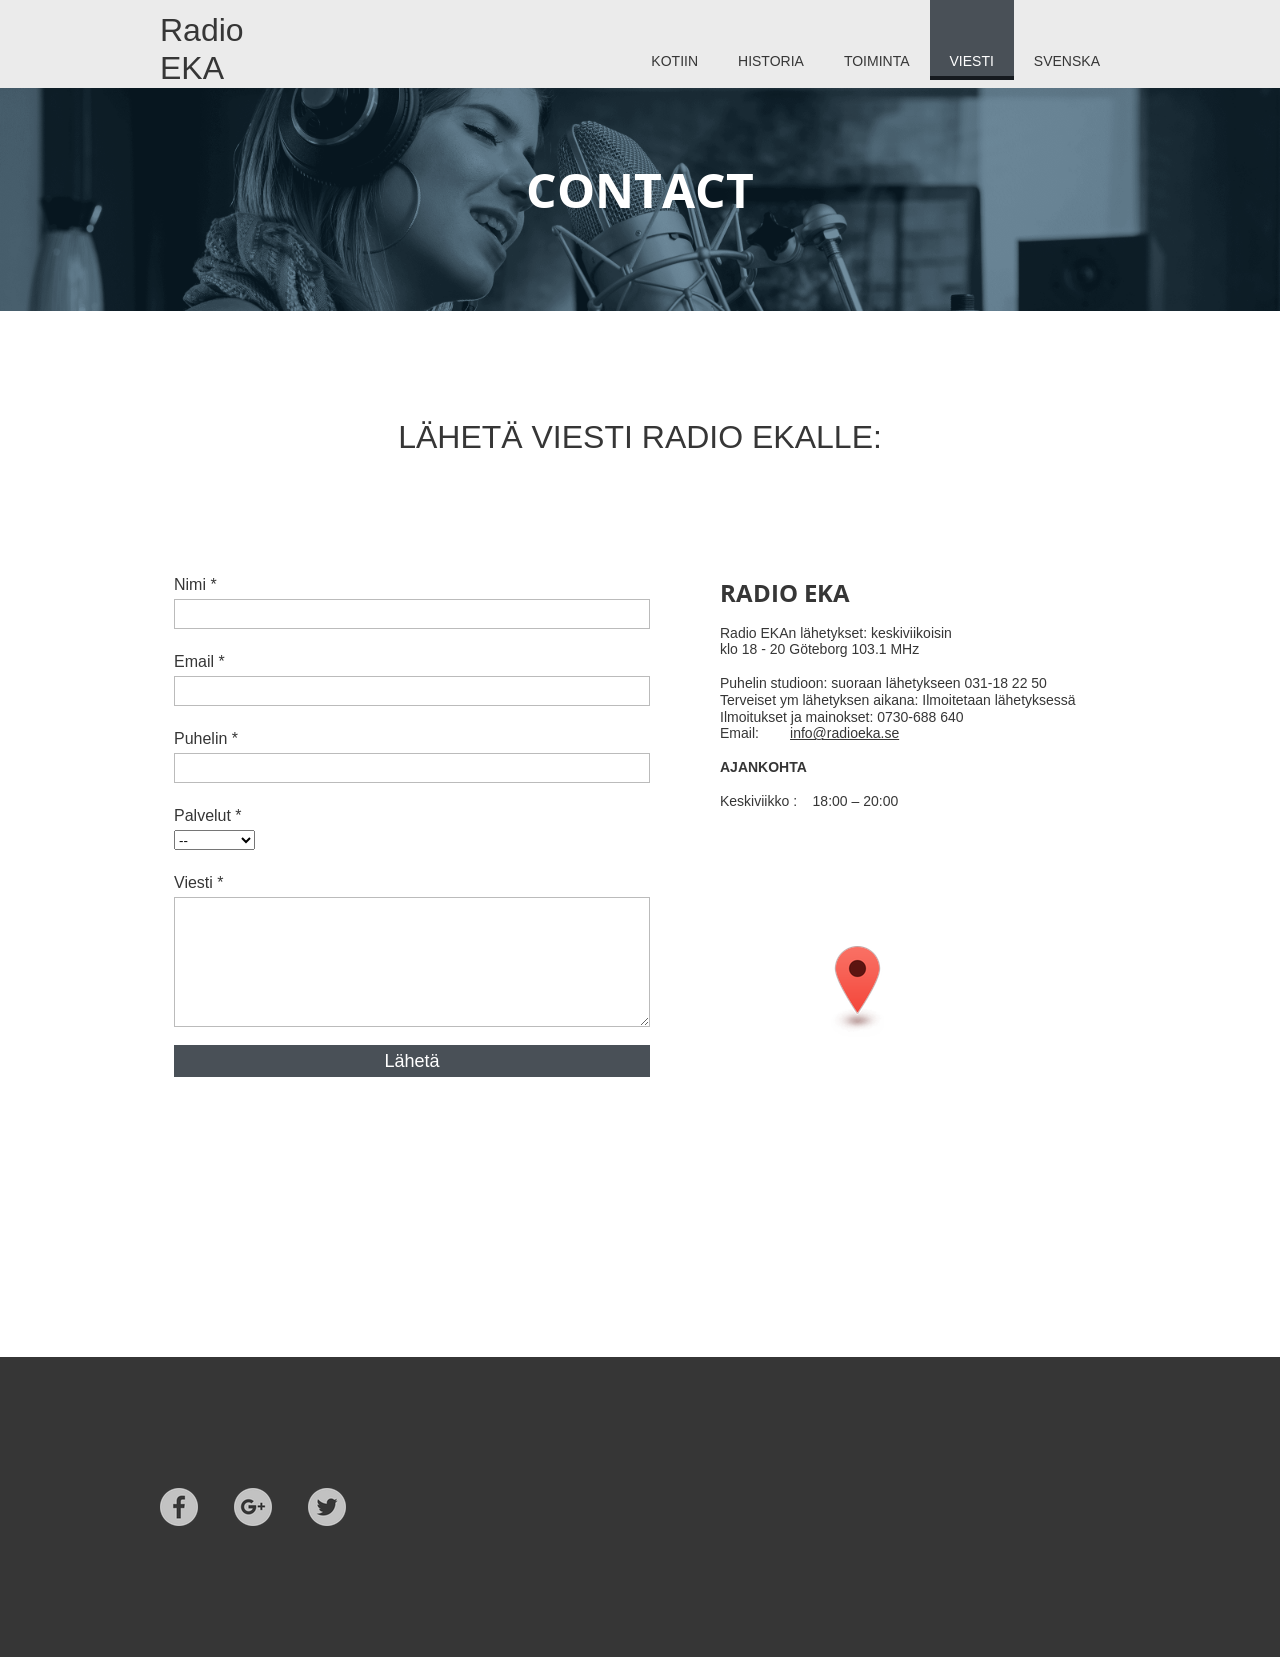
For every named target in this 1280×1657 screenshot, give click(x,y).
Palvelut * (208, 815)
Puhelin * (206, 738)
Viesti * (199, 882)
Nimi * (195, 584)
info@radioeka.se (844, 733)
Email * (199, 661)
